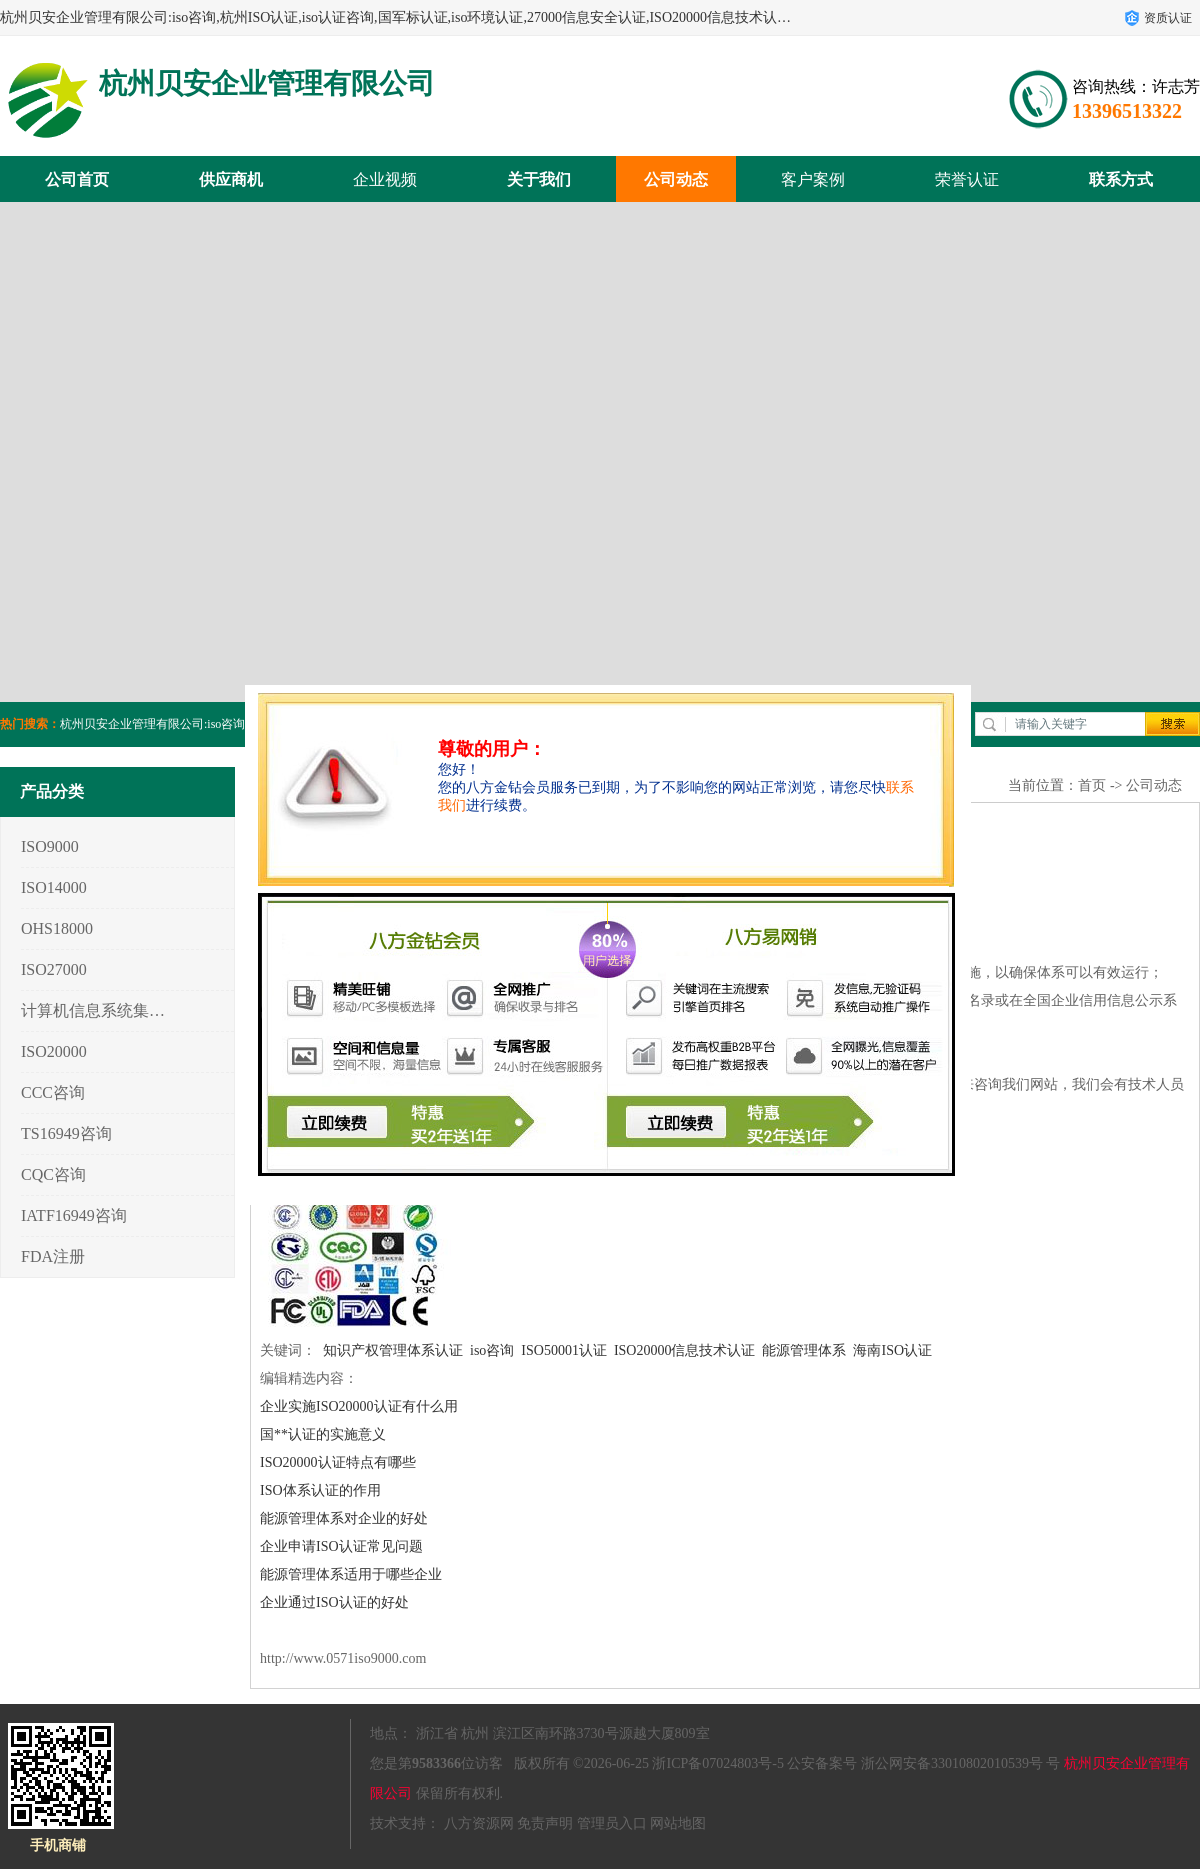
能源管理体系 (804, 1350)
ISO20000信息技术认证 (685, 1350)
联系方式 (1121, 179)
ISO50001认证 (564, 1350)
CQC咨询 (53, 1174)
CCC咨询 (53, 1092)
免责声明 (545, 1823)
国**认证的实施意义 (323, 1434)
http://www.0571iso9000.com (343, 1658)
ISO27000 (54, 969)
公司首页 (77, 179)
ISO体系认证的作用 (320, 1490)
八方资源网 (479, 1823)
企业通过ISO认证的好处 (334, 1602)
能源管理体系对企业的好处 (344, 1518)
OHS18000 (57, 928)
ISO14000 (54, 887)
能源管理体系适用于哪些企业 (351, 1574)
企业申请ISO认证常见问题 (341, 1546)
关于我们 (539, 179)
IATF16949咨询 (74, 1215)
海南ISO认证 (892, 1350)
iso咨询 (492, 1350)
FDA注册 (53, 1256)
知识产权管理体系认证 (393, 1350)
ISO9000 (50, 846)
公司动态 (676, 179)
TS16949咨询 (66, 1133)
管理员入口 (612, 1823)
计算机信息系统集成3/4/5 (93, 1010)
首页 (1092, 785)
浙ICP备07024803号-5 (717, 1763)
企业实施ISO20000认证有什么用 (359, 1406)
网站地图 (678, 1823)
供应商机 (231, 179)
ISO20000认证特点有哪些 (338, 1462)
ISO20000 (54, 1051)
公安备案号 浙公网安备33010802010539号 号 (923, 1763)
